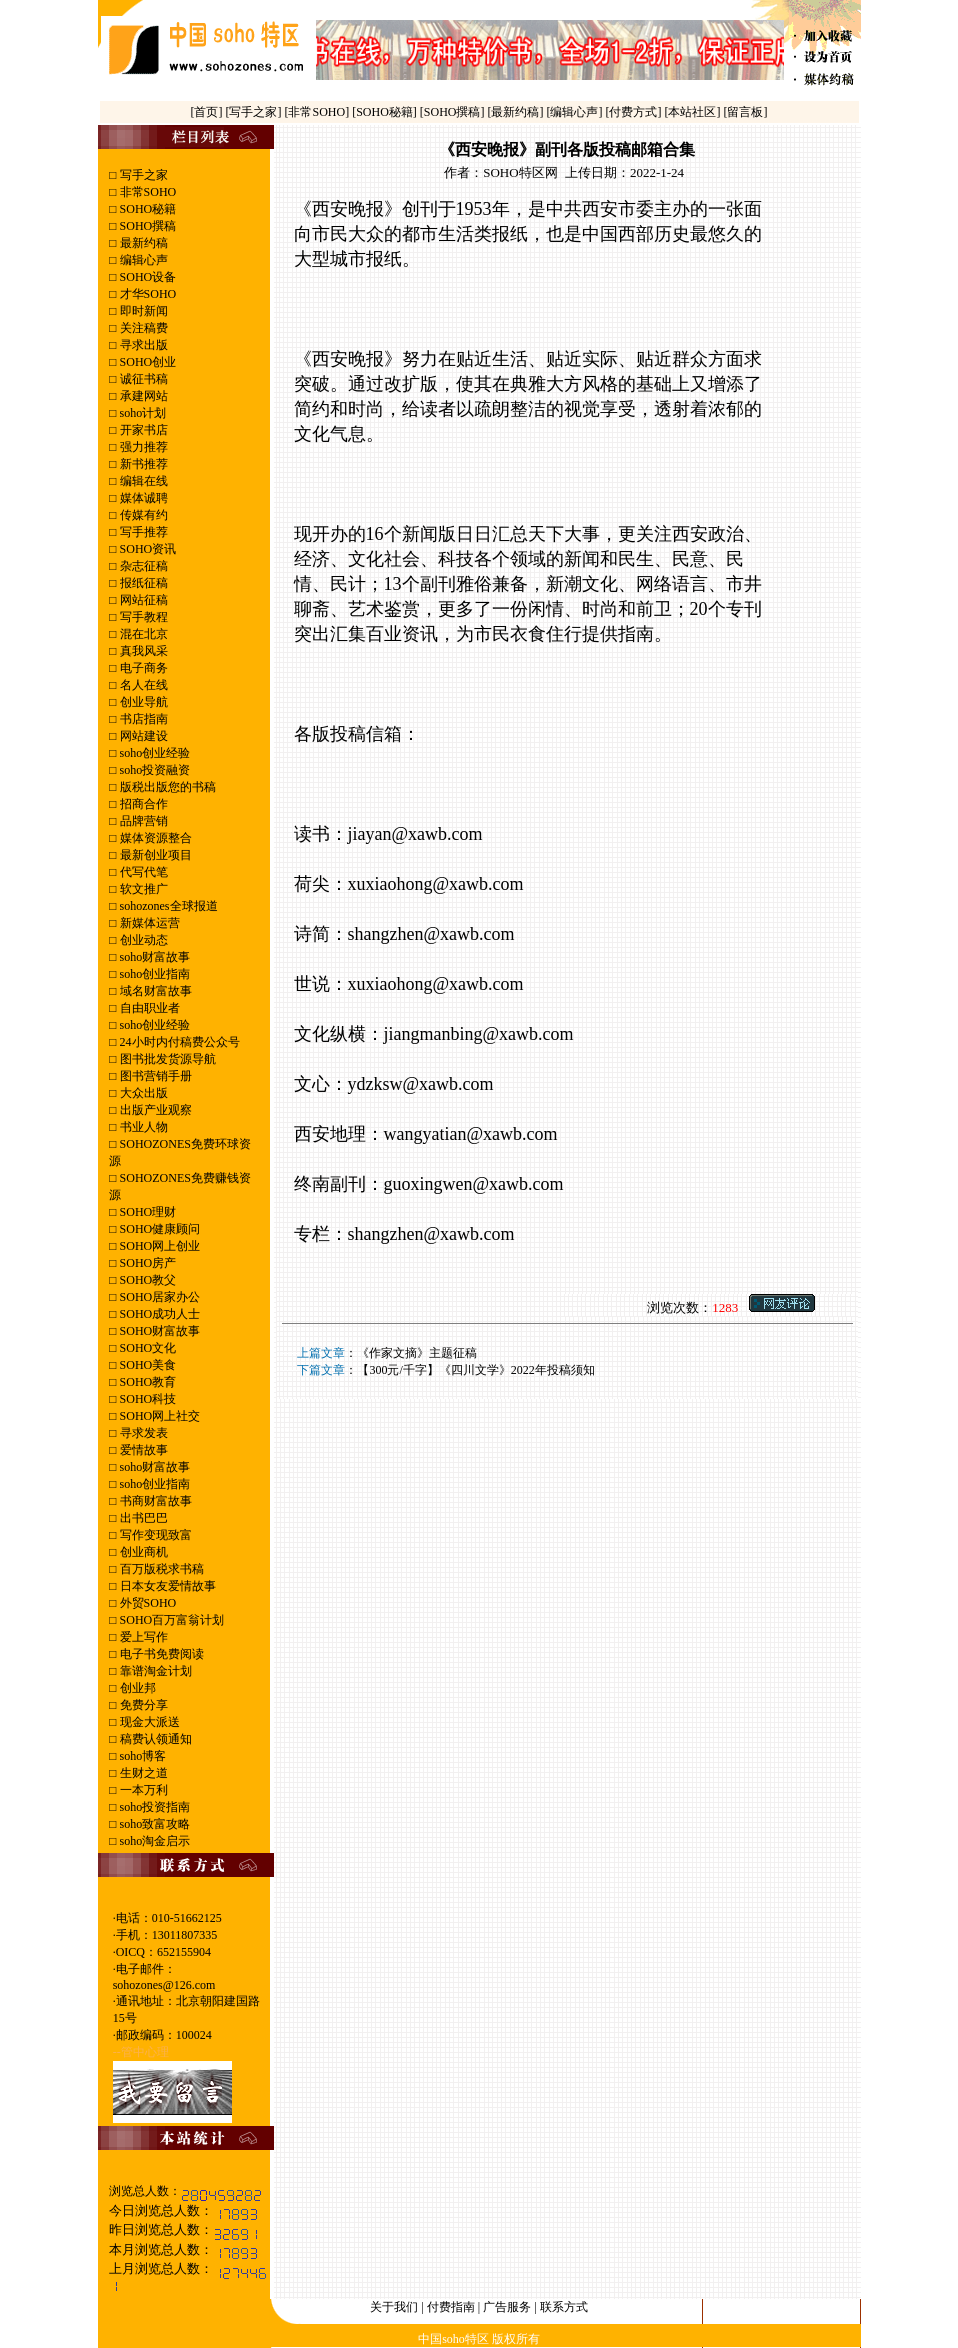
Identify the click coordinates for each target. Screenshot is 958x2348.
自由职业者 (148, 1008)
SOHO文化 (147, 1348)
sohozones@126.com (164, 1985)
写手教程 (142, 617)
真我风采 (142, 651)
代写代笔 (142, 872)
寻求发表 (142, 1433)
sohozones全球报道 (167, 906)
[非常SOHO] (318, 112)
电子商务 (142, 668)
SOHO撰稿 (147, 226)
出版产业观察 (154, 1110)
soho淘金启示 (154, 1841)
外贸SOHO (147, 1603)
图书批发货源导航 (166, 1059)
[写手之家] (254, 112)
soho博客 (142, 1756)
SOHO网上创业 (159, 1246)
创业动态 (142, 940)
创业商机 (142, 1552)
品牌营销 (142, 821)
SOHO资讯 (147, 549)
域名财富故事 (154, 991)
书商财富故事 (154, 1501)
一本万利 (142, 1790)
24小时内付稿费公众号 (178, 1042)
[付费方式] (635, 112)
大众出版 (142, 1093)
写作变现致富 (154, 1535)
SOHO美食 (147, 1365)
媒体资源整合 (154, 838)
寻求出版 (142, 345)
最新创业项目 (154, 855)
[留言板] (746, 112)
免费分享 (142, 1705)
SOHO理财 (147, 1212)
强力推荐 (142, 447)
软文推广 (142, 889)
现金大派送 (148, 1722)
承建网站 (142, 396)
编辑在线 (142, 481)
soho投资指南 (154, 1807)
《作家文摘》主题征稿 (417, 1353)
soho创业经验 (154, 753)
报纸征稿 (142, 583)
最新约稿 (142, 243)
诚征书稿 (142, 379)
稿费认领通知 (154, 1739)
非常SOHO (147, 192)
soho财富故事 (154, 957)
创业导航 (142, 702)
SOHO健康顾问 (159, 1229)
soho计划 (142, 413)
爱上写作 (142, 1637)
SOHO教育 (147, 1382)
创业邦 (136, 1688)
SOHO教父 (147, 1280)
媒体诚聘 (142, 498)
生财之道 (142, 1773)
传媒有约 (142, 515)
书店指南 (142, 719)
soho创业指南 (154, 974)
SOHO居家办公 (159, 1297)
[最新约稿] (517, 112)
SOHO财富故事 (159, 1331)
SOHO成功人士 (159, 1314)
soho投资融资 (154, 770)
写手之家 (142, 175)
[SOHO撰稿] (454, 112)
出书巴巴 (142, 1518)
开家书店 (142, 430)
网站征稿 (142, 600)
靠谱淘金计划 (154, 1671)
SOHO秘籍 (147, 209)
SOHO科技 (147, 1399)
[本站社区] (693, 112)
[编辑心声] (576, 112)
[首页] (207, 112)
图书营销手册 (154, 1076)
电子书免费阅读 (160, 1654)
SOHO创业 (147, 362)
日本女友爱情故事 (166, 1586)
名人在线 (142, 685)
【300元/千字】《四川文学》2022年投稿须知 (475, 1370)
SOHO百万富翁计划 (171, 1620)
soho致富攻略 (154, 1824)
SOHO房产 (147, 1263)
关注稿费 (142, 328)
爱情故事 (142, 1450)
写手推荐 (142, 532)
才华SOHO (147, 294)
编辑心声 (142, 260)
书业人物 (142, 1127)
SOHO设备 (147, 277)
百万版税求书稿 (160, 1569)
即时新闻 (142, 311)
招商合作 (142, 804)
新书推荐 (142, 464)
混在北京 (142, 634)
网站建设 (142, 736)
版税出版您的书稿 (166, 787)
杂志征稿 (142, 566)
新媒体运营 (148, 923)
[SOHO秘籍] (386, 112)
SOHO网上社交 (159, 1416)
